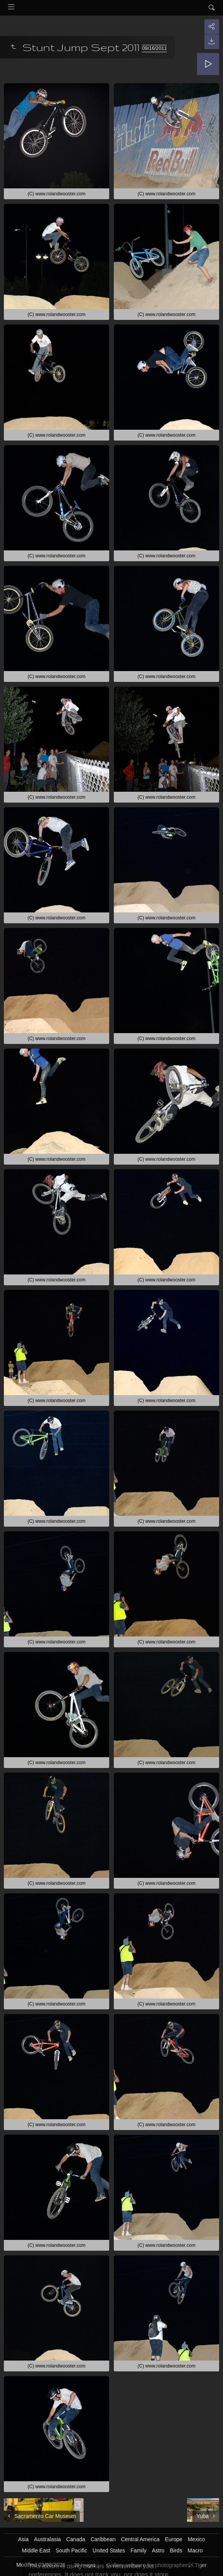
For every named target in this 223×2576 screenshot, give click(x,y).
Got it (44, 2560)
